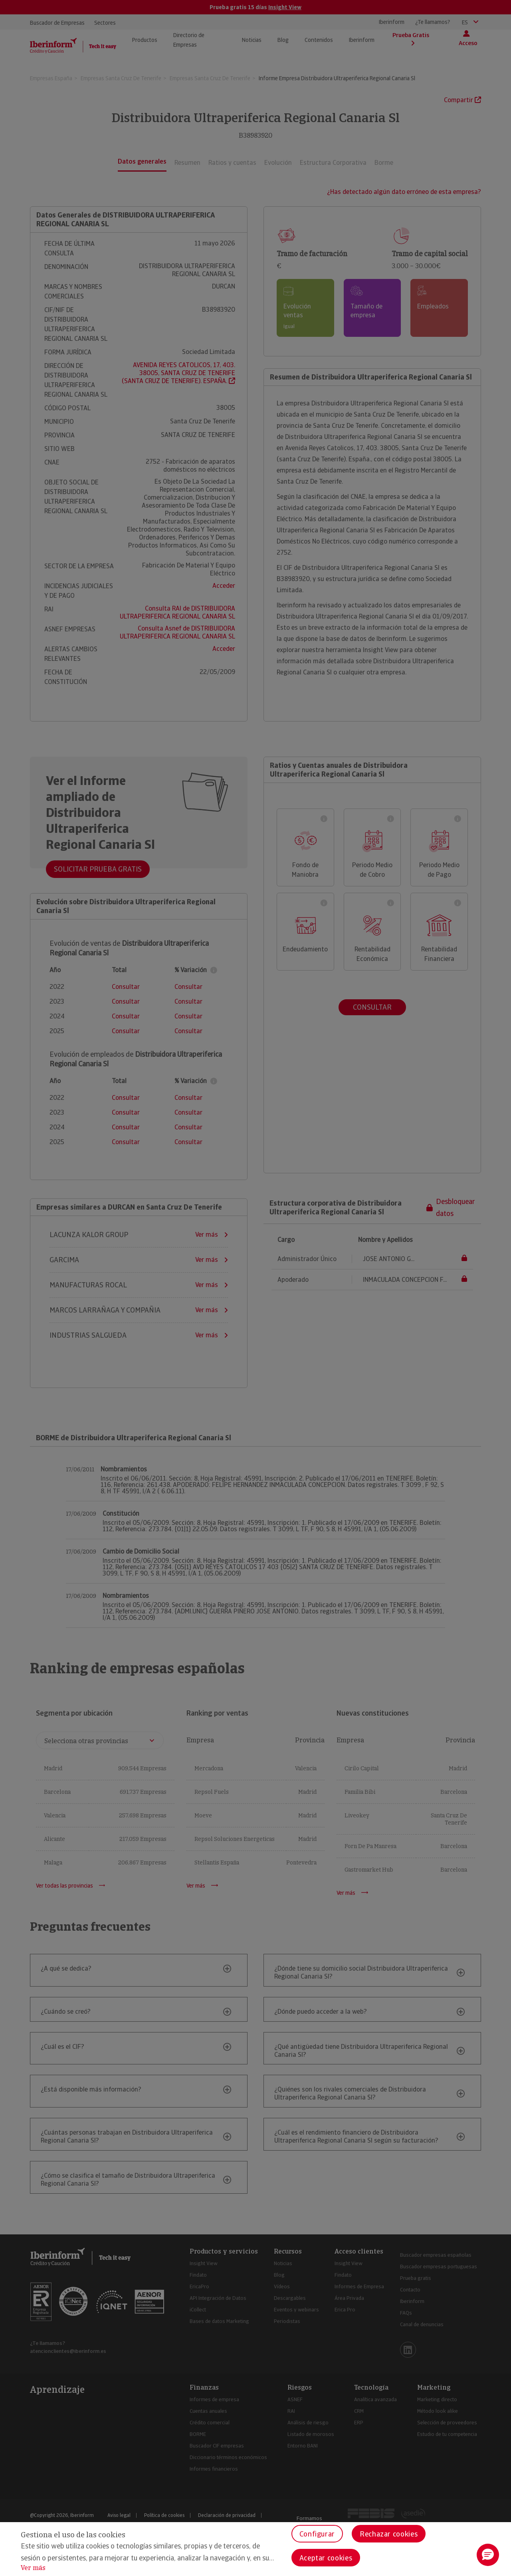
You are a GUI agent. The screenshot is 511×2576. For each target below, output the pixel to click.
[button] (488, 2555)
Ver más (33, 2568)
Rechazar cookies (389, 2533)
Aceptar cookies (326, 2557)
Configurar (317, 2533)
